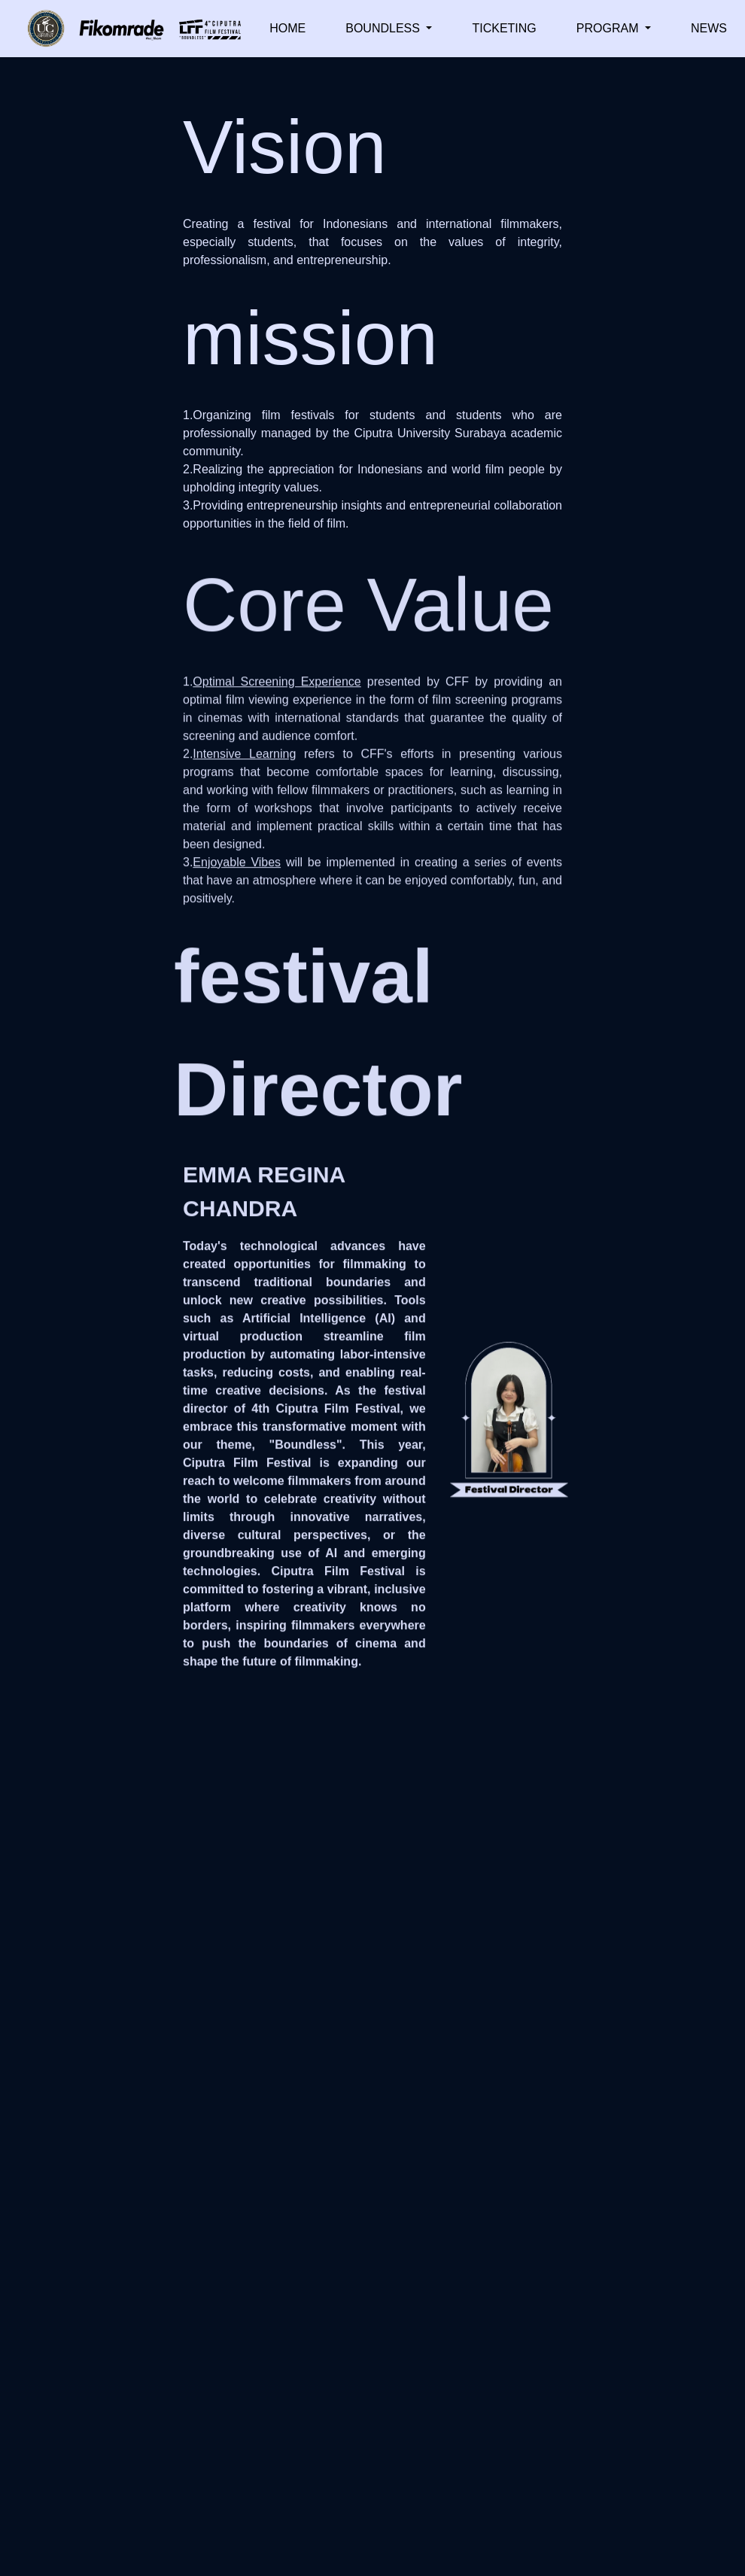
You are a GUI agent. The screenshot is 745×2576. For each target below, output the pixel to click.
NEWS (709, 28)
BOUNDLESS (384, 28)
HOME (287, 28)
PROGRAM (609, 28)
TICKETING (504, 28)
